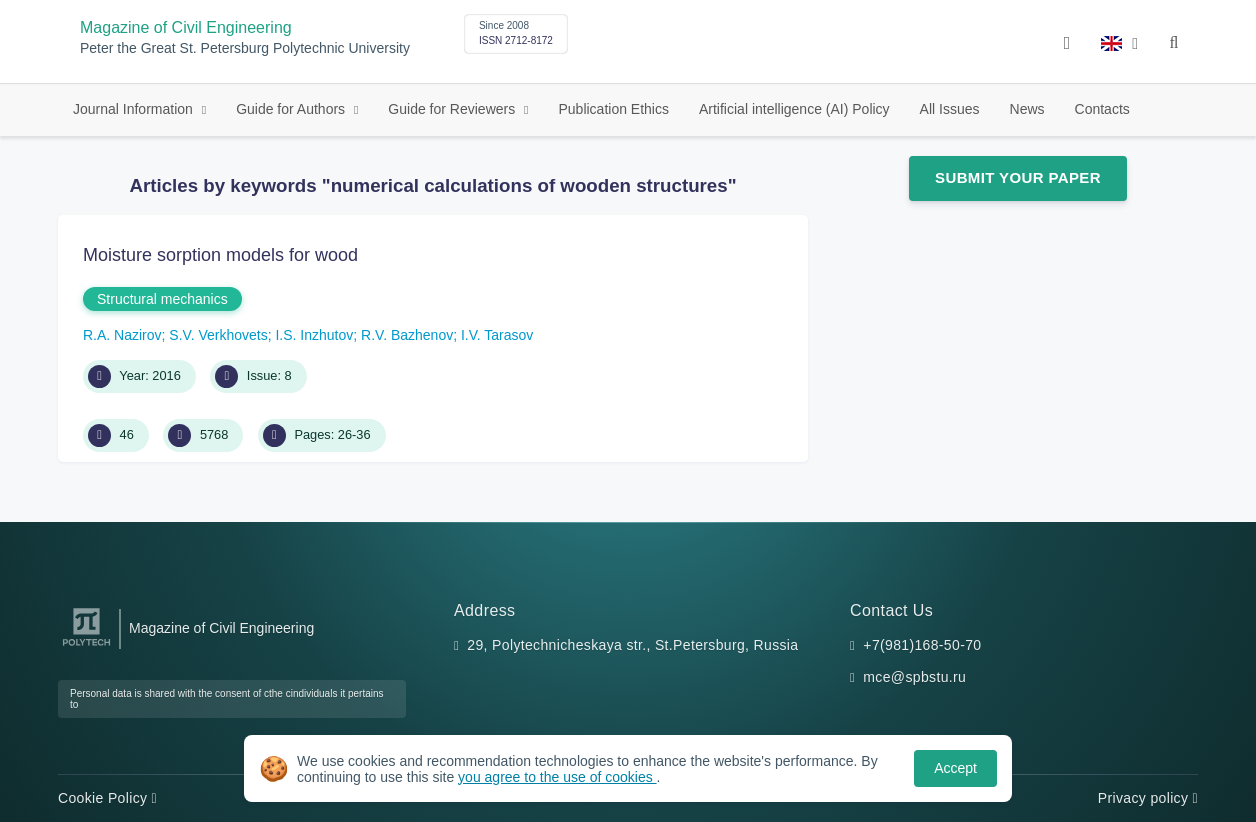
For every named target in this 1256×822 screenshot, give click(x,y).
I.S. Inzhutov (314, 335)
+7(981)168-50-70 (922, 645)
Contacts (1102, 109)
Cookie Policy (107, 798)
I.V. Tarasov (497, 335)
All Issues (950, 109)
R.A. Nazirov (122, 335)
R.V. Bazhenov (407, 335)
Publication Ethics (613, 109)
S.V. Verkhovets (218, 335)
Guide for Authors (292, 109)
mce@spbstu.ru (914, 677)
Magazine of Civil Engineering (186, 27)
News (1027, 109)
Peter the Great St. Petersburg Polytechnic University (245, 48)
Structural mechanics (162, 299)
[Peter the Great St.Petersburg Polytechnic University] (86, 646)
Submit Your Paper (1018, 177)
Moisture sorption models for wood (220, 255)
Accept (955, 768)
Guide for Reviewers (453, 109)
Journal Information (135, 109)
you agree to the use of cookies (557, 777)
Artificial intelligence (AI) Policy (794, 109)
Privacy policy (1148, 798)
